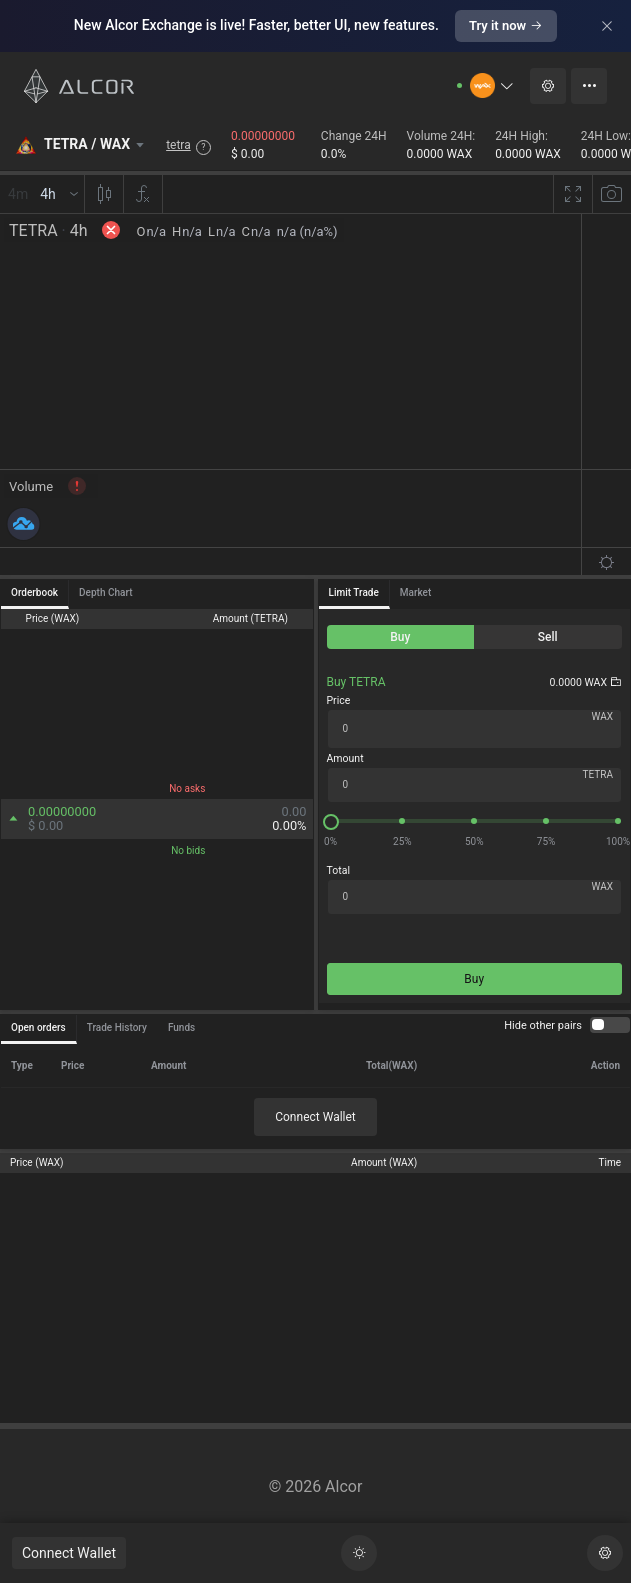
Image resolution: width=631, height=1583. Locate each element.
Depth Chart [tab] (105, 592)
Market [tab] (415, 592)
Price (339, 700)
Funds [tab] (181, 1027)
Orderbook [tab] (34, 592)
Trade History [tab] (117, 1027)
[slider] (475, 821)
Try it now (506, 25)
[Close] (607, 26)
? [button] (203, 147)
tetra (178, 145)
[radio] (401, 637)
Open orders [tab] (38, 1027)
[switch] (610, 1025)
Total (338, 870)
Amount (345, 758)
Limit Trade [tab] (354, 592)
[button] (492, 85)
